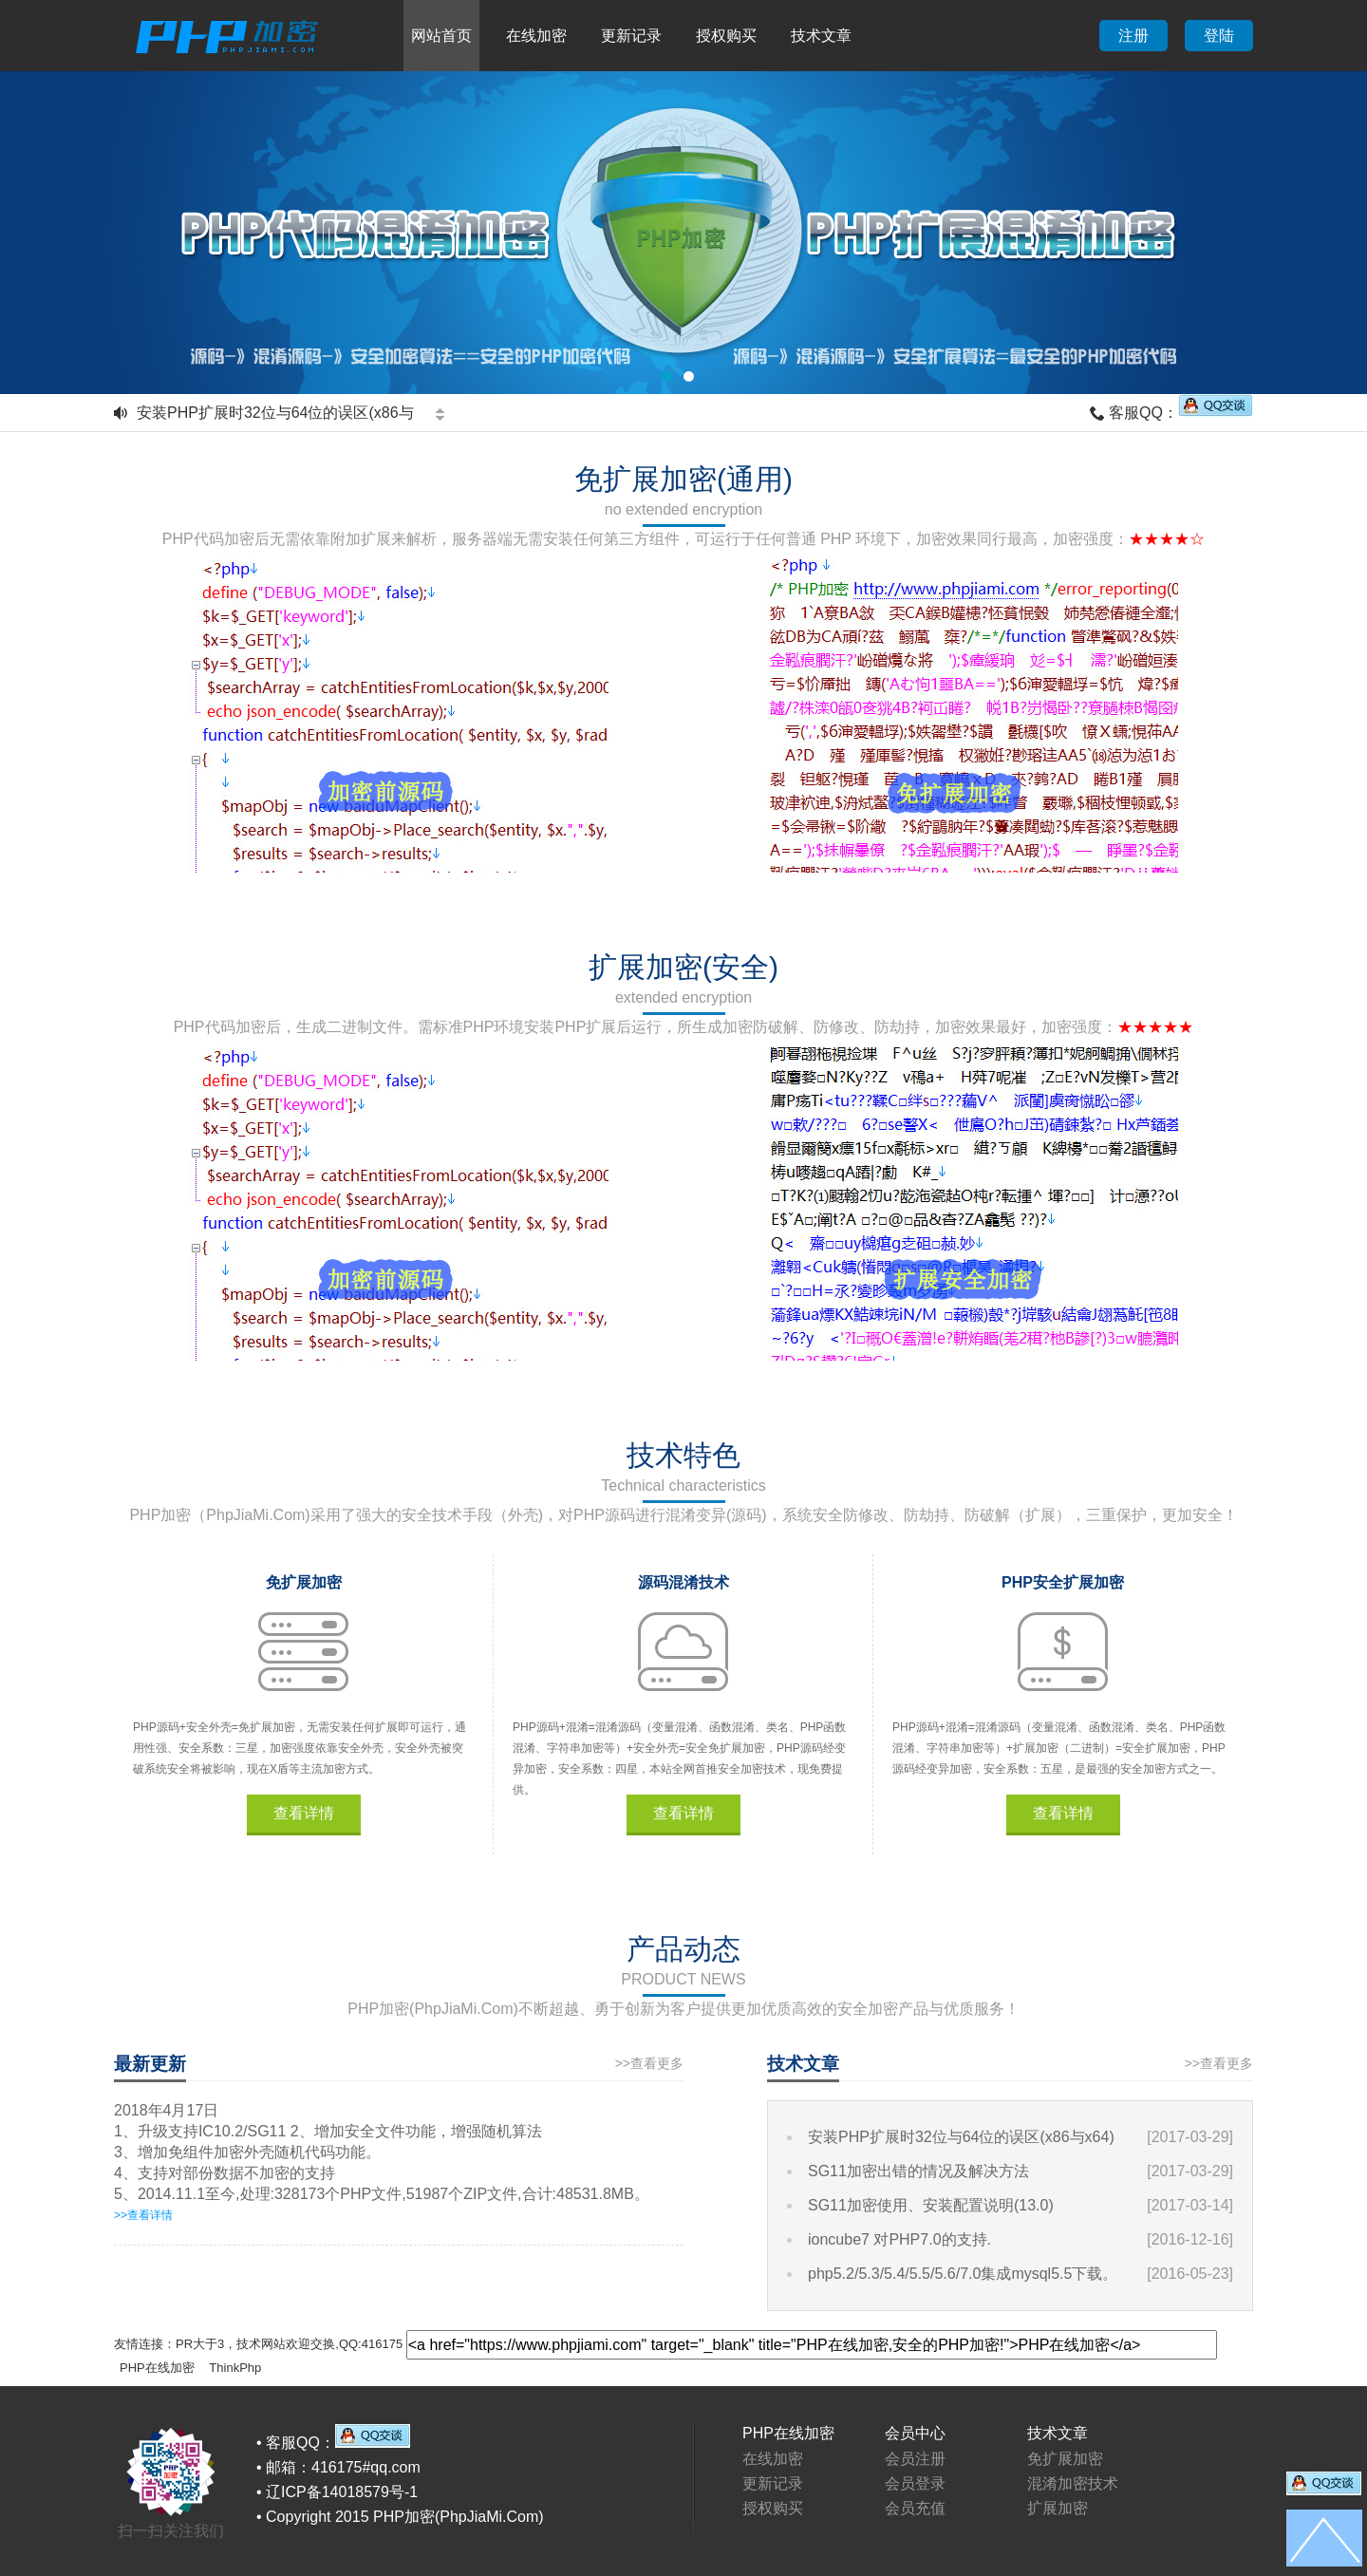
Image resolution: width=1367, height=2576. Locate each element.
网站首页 (441, 36)
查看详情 (303, 1813)
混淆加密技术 (1072, 2483)
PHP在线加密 (157, 2367)
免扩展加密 (1065, 2459)
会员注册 (915, 2459)
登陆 (1219, 36)
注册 (1133, 36)
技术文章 (821, 36)
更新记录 (631, 36)
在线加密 (536, 36)
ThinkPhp (235, 2367)
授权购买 (726, 36)
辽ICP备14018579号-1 (342, 2492)
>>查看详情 (143, 2215)
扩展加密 (1057, 2508)
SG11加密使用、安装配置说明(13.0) (931, 2205)
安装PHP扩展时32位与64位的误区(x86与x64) (961, 2137)
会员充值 (915, 2508)
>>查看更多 (649, 2063)
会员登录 (915, 2483)
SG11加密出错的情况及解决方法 (918, 2171)
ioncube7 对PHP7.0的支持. (899, 2239)
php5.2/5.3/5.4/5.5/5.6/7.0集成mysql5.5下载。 (962, 2274)
